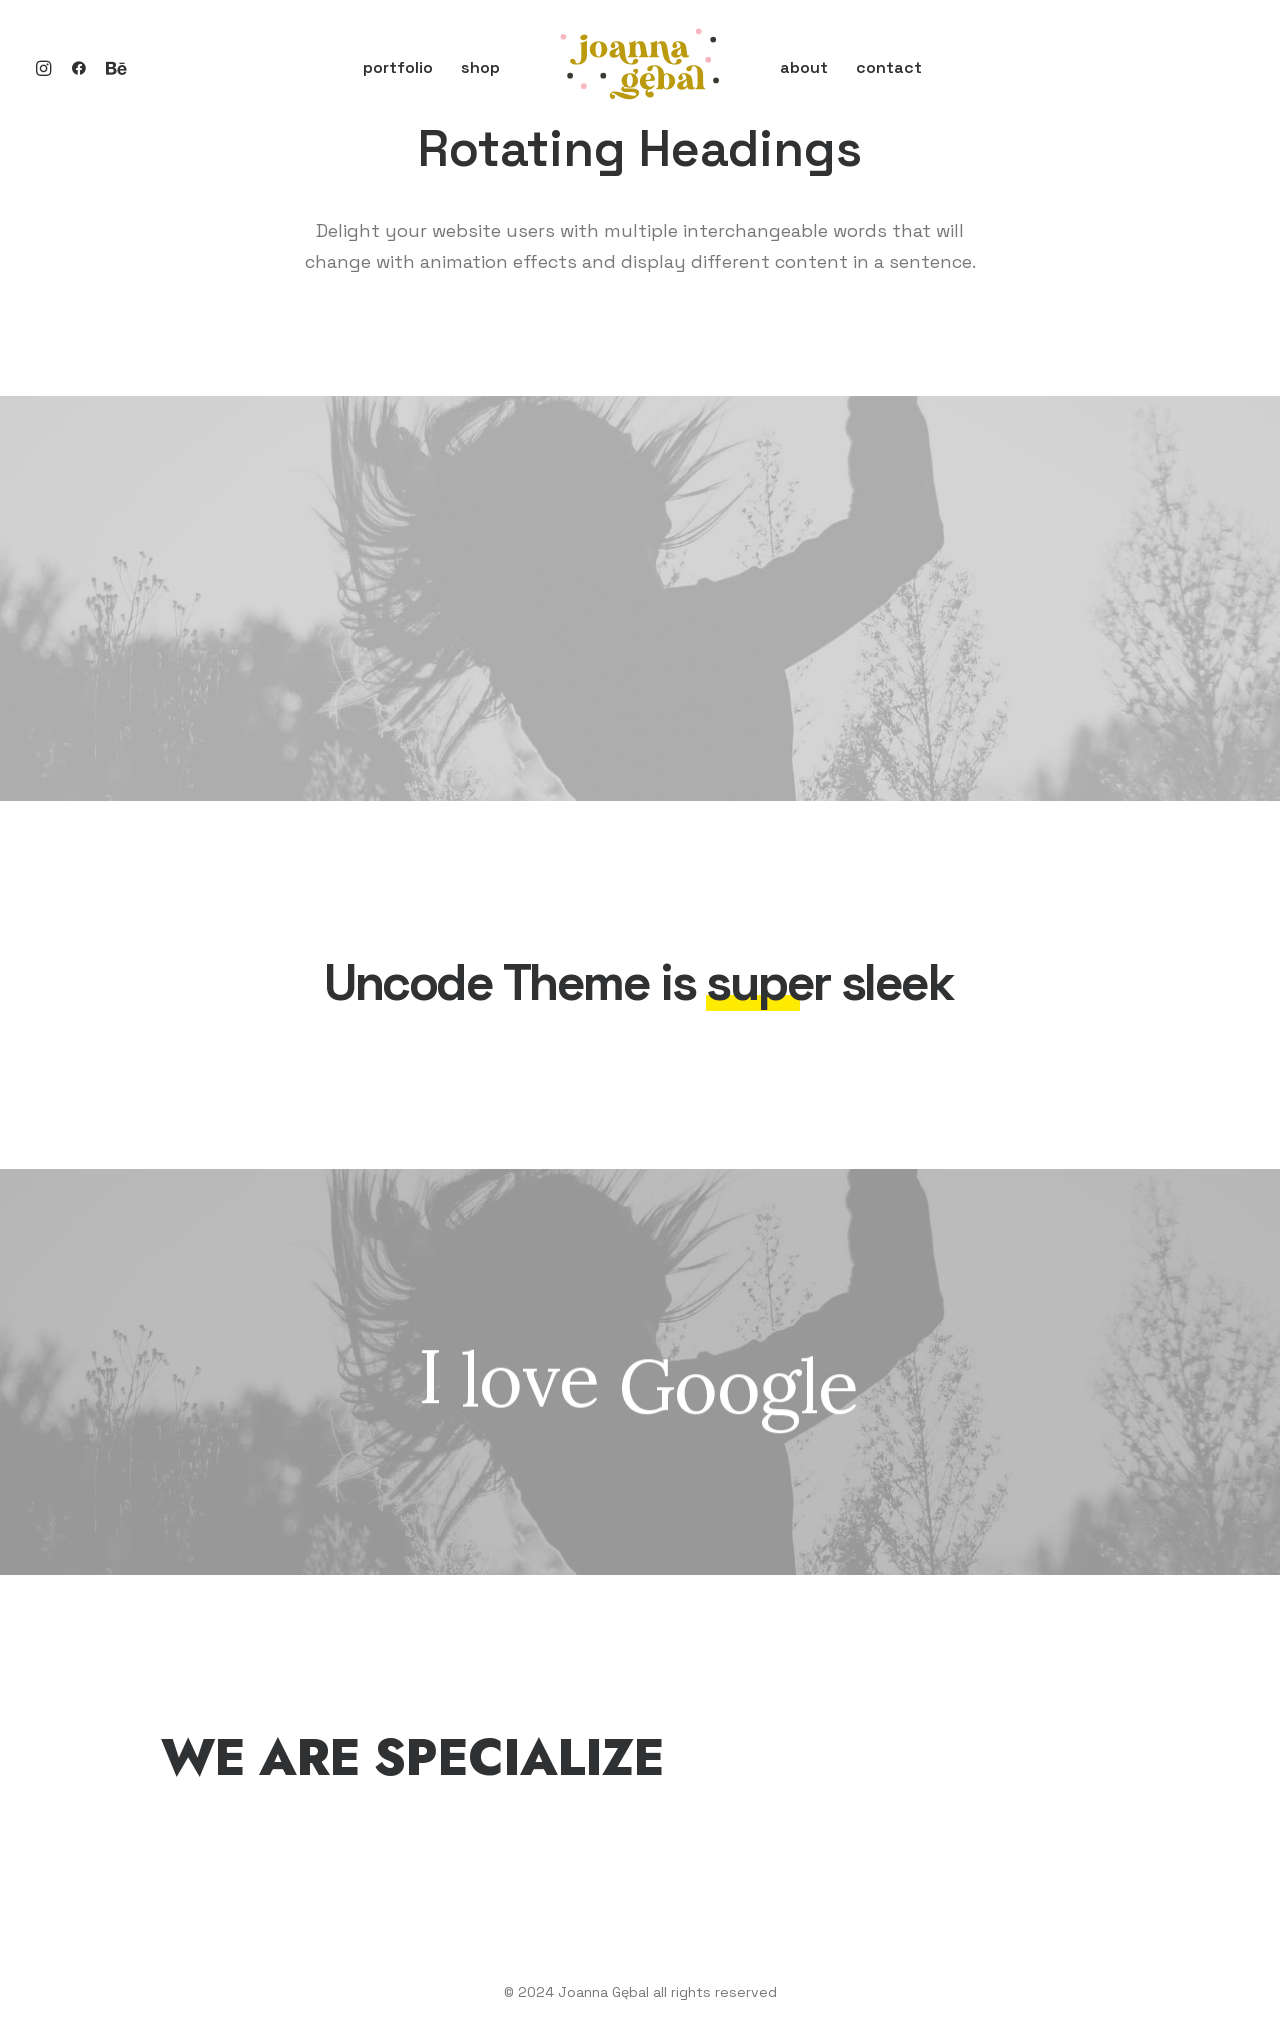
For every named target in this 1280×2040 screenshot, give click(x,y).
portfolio (398, 67)
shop (480, 67)
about (804, 67)
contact (889, 67)
